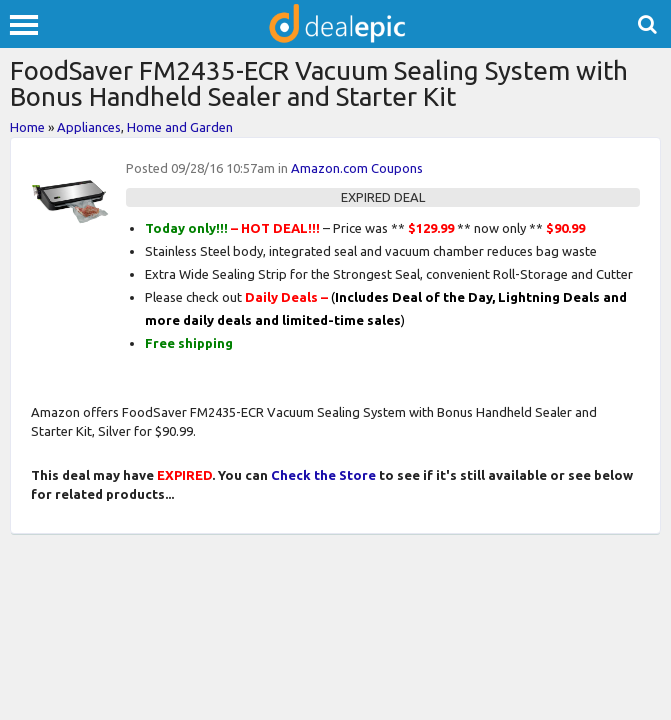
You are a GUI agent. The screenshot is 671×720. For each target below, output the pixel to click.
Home (27, 127)
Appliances (89, 127)
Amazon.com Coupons (357, 168)
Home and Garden (180, 127)
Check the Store (323, 475)
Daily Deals (281, 297)
